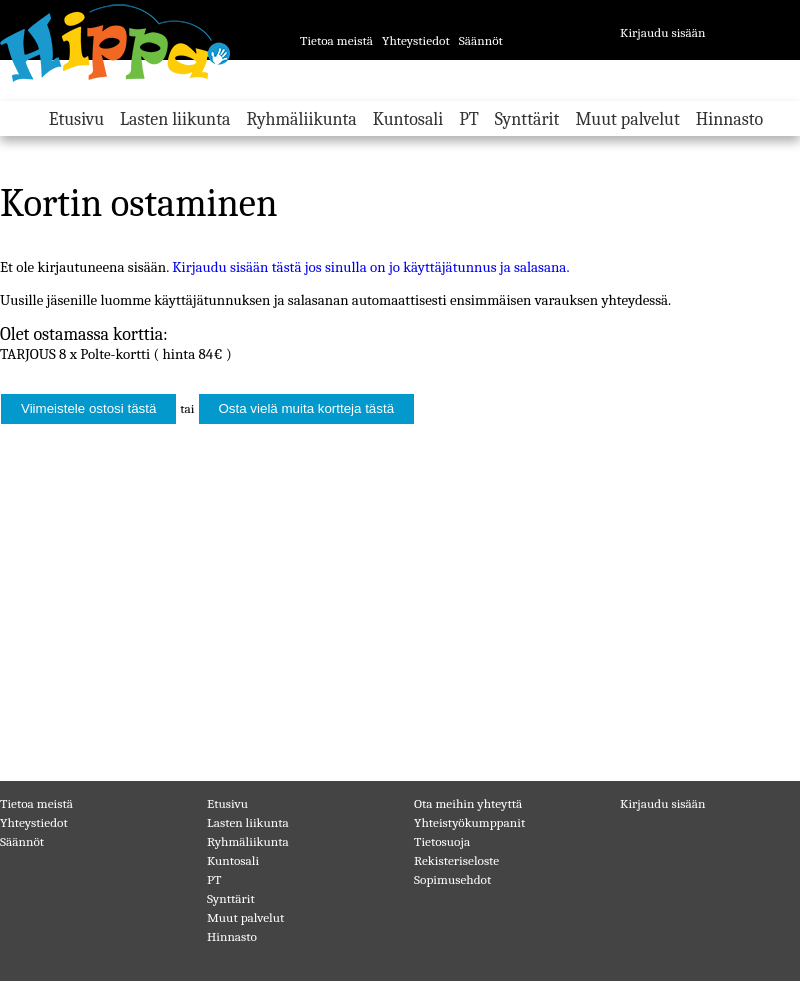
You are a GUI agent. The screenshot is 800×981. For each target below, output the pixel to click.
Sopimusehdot (452, 879)
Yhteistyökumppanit (469, 822)
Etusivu (76, 119)
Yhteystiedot (416, 40)
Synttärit (527, 119)
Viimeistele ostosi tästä (88, 408)
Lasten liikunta (175, 119)
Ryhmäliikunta (301, 119)
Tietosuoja (442, 841)
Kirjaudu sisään (663, 32)
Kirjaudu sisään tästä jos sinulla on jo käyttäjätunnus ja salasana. (370, 267)
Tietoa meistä (336, 40)
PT (469, 119)
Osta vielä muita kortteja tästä (307, 408)
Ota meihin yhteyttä (468, 803)
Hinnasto (729, 119)
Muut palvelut (627, 119)
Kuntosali (408, 119)
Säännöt (481, 40)
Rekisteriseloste (456, 860)
